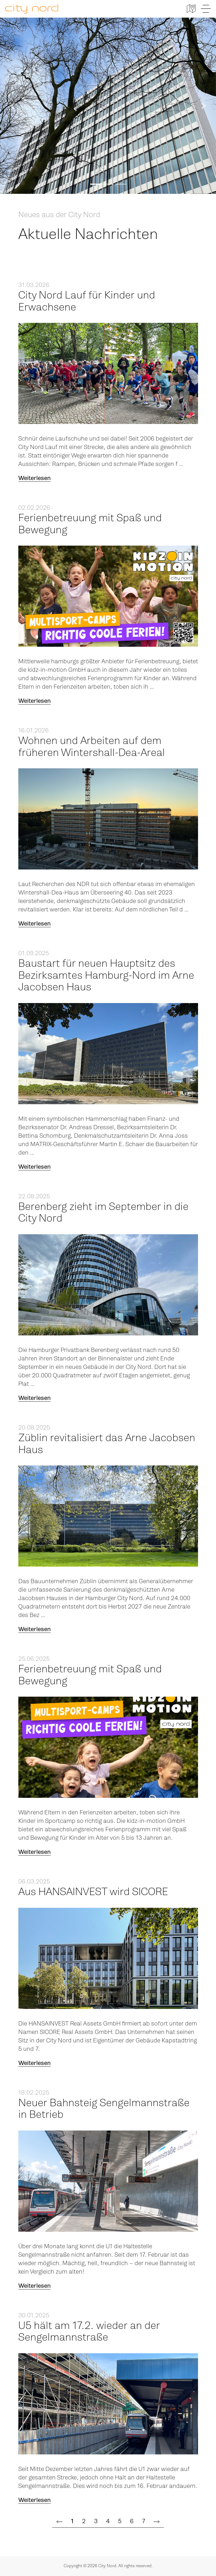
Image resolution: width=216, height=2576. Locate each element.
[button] (12, 106)
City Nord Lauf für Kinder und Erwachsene (86, 301)
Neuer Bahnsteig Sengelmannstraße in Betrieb (104, 2109)
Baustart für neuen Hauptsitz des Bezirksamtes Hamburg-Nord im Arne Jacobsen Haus (106, 975)
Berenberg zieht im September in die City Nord (103, 1212)
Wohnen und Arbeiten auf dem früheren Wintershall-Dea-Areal (91, 746)
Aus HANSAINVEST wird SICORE (93, 1892)
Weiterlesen (34, 478)
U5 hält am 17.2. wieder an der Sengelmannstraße (89, 2331)
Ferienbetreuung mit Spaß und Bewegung (90, 524)
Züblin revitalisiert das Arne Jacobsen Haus (106, 1444)
